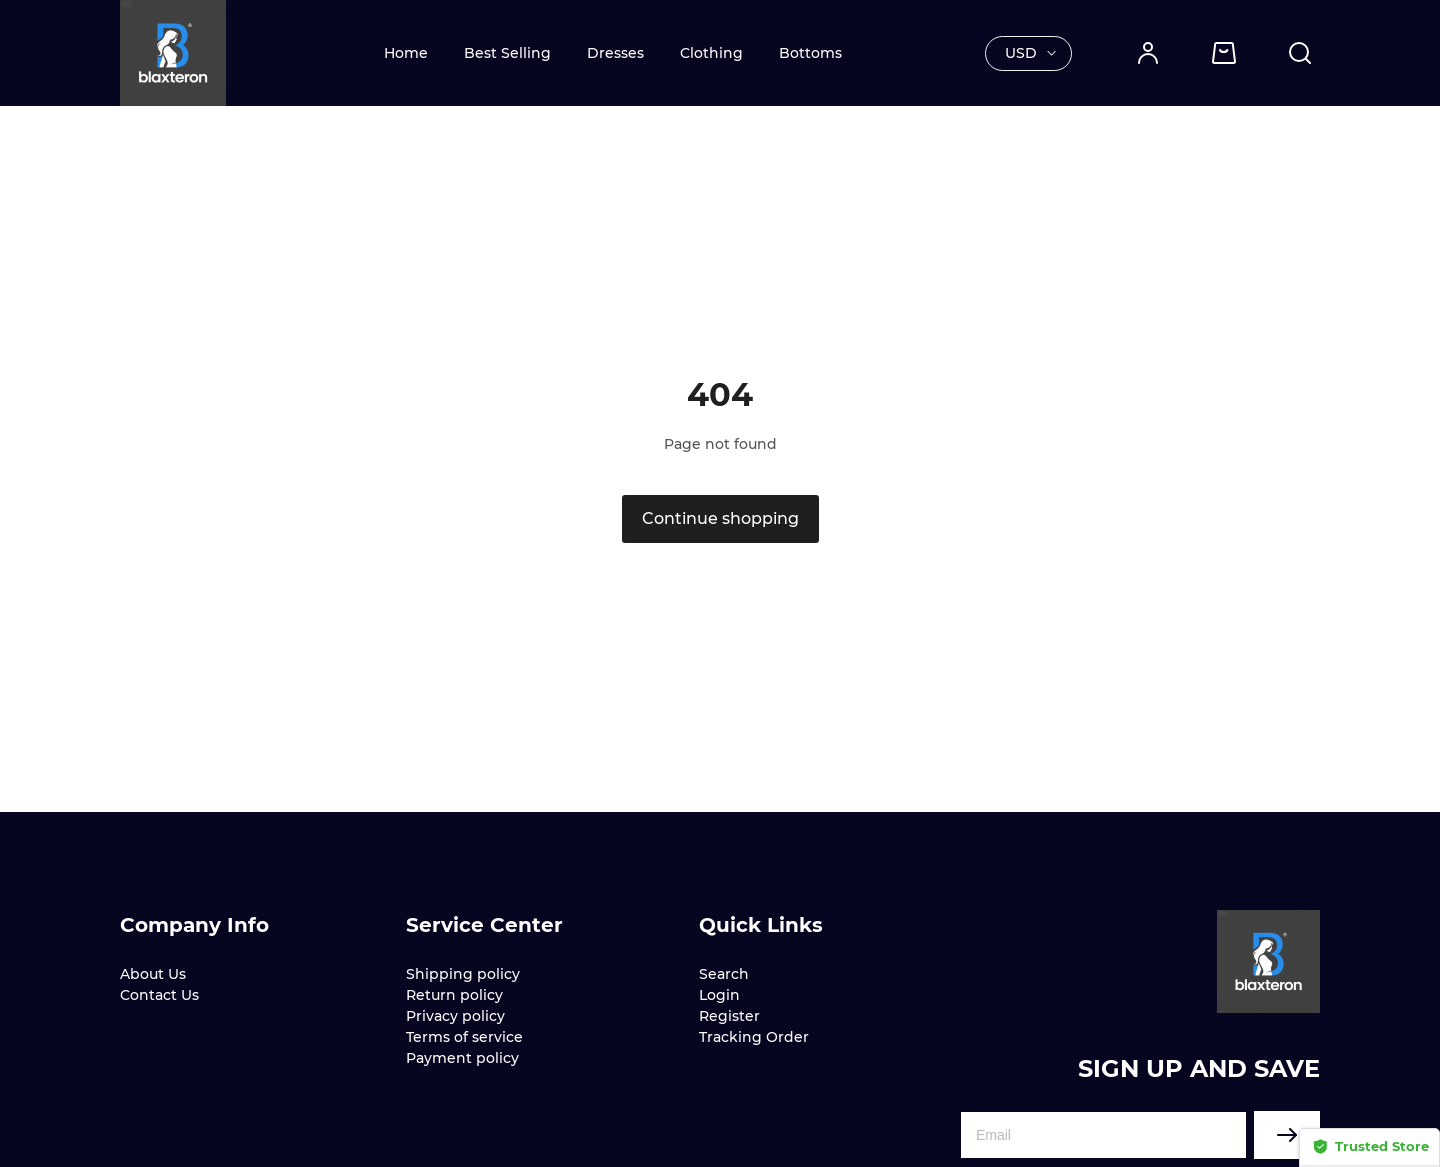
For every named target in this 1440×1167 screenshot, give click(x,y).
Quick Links (761, 925)
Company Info (194, 925)
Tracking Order (754, 1037)
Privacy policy (455, 1016)
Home (406, 53)
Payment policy (462, 1058)
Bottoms (810, 53)
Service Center (484, 925)
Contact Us (159, 995)
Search (724, 974)
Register (729, 1016)
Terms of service (464, 1037)
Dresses (615, 53)
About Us (153, 974)
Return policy (454, 995)
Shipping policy (463, 974)
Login (719, 995)
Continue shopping (720, 518)
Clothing (711, 53)
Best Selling (507, 53)
